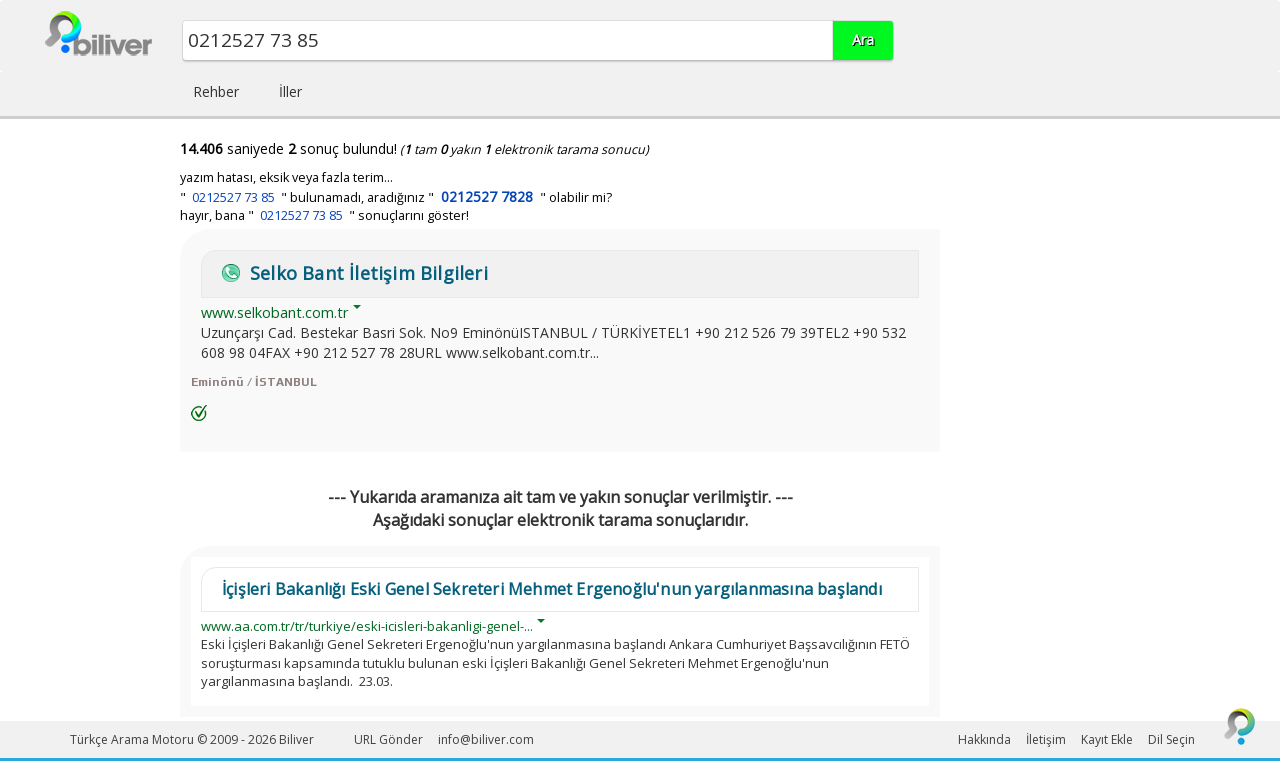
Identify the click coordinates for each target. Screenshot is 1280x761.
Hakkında (984, 739)
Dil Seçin (1171, 739)
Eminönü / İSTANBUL (254, 382)
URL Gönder (388, 739)
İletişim (1046, 739)
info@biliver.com (486, 739)
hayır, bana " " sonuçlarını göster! (324, 215)
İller (290, 91)
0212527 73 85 (233, 197)
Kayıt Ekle (1107, 739)
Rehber (216, 91)
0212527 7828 (487, 196)
